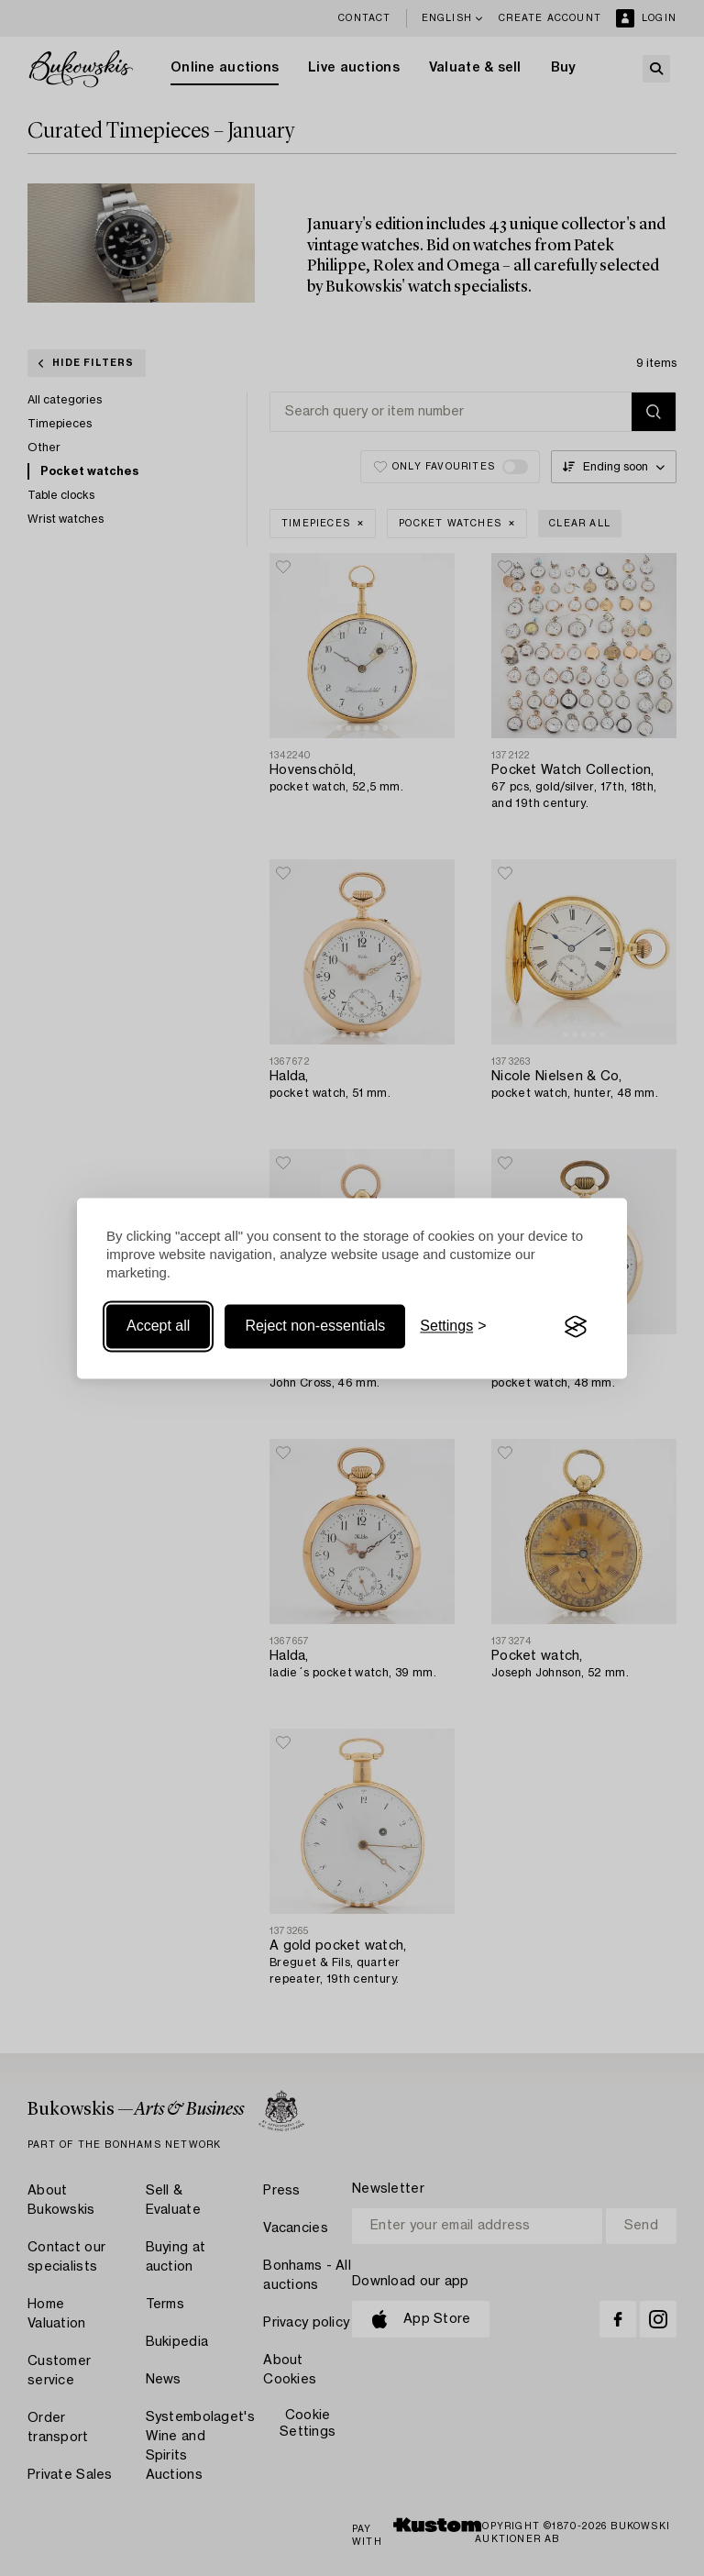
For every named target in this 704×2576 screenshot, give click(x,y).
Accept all (158, 1326)
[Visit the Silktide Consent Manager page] (576, 1327)
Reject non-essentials (315, 1326)
